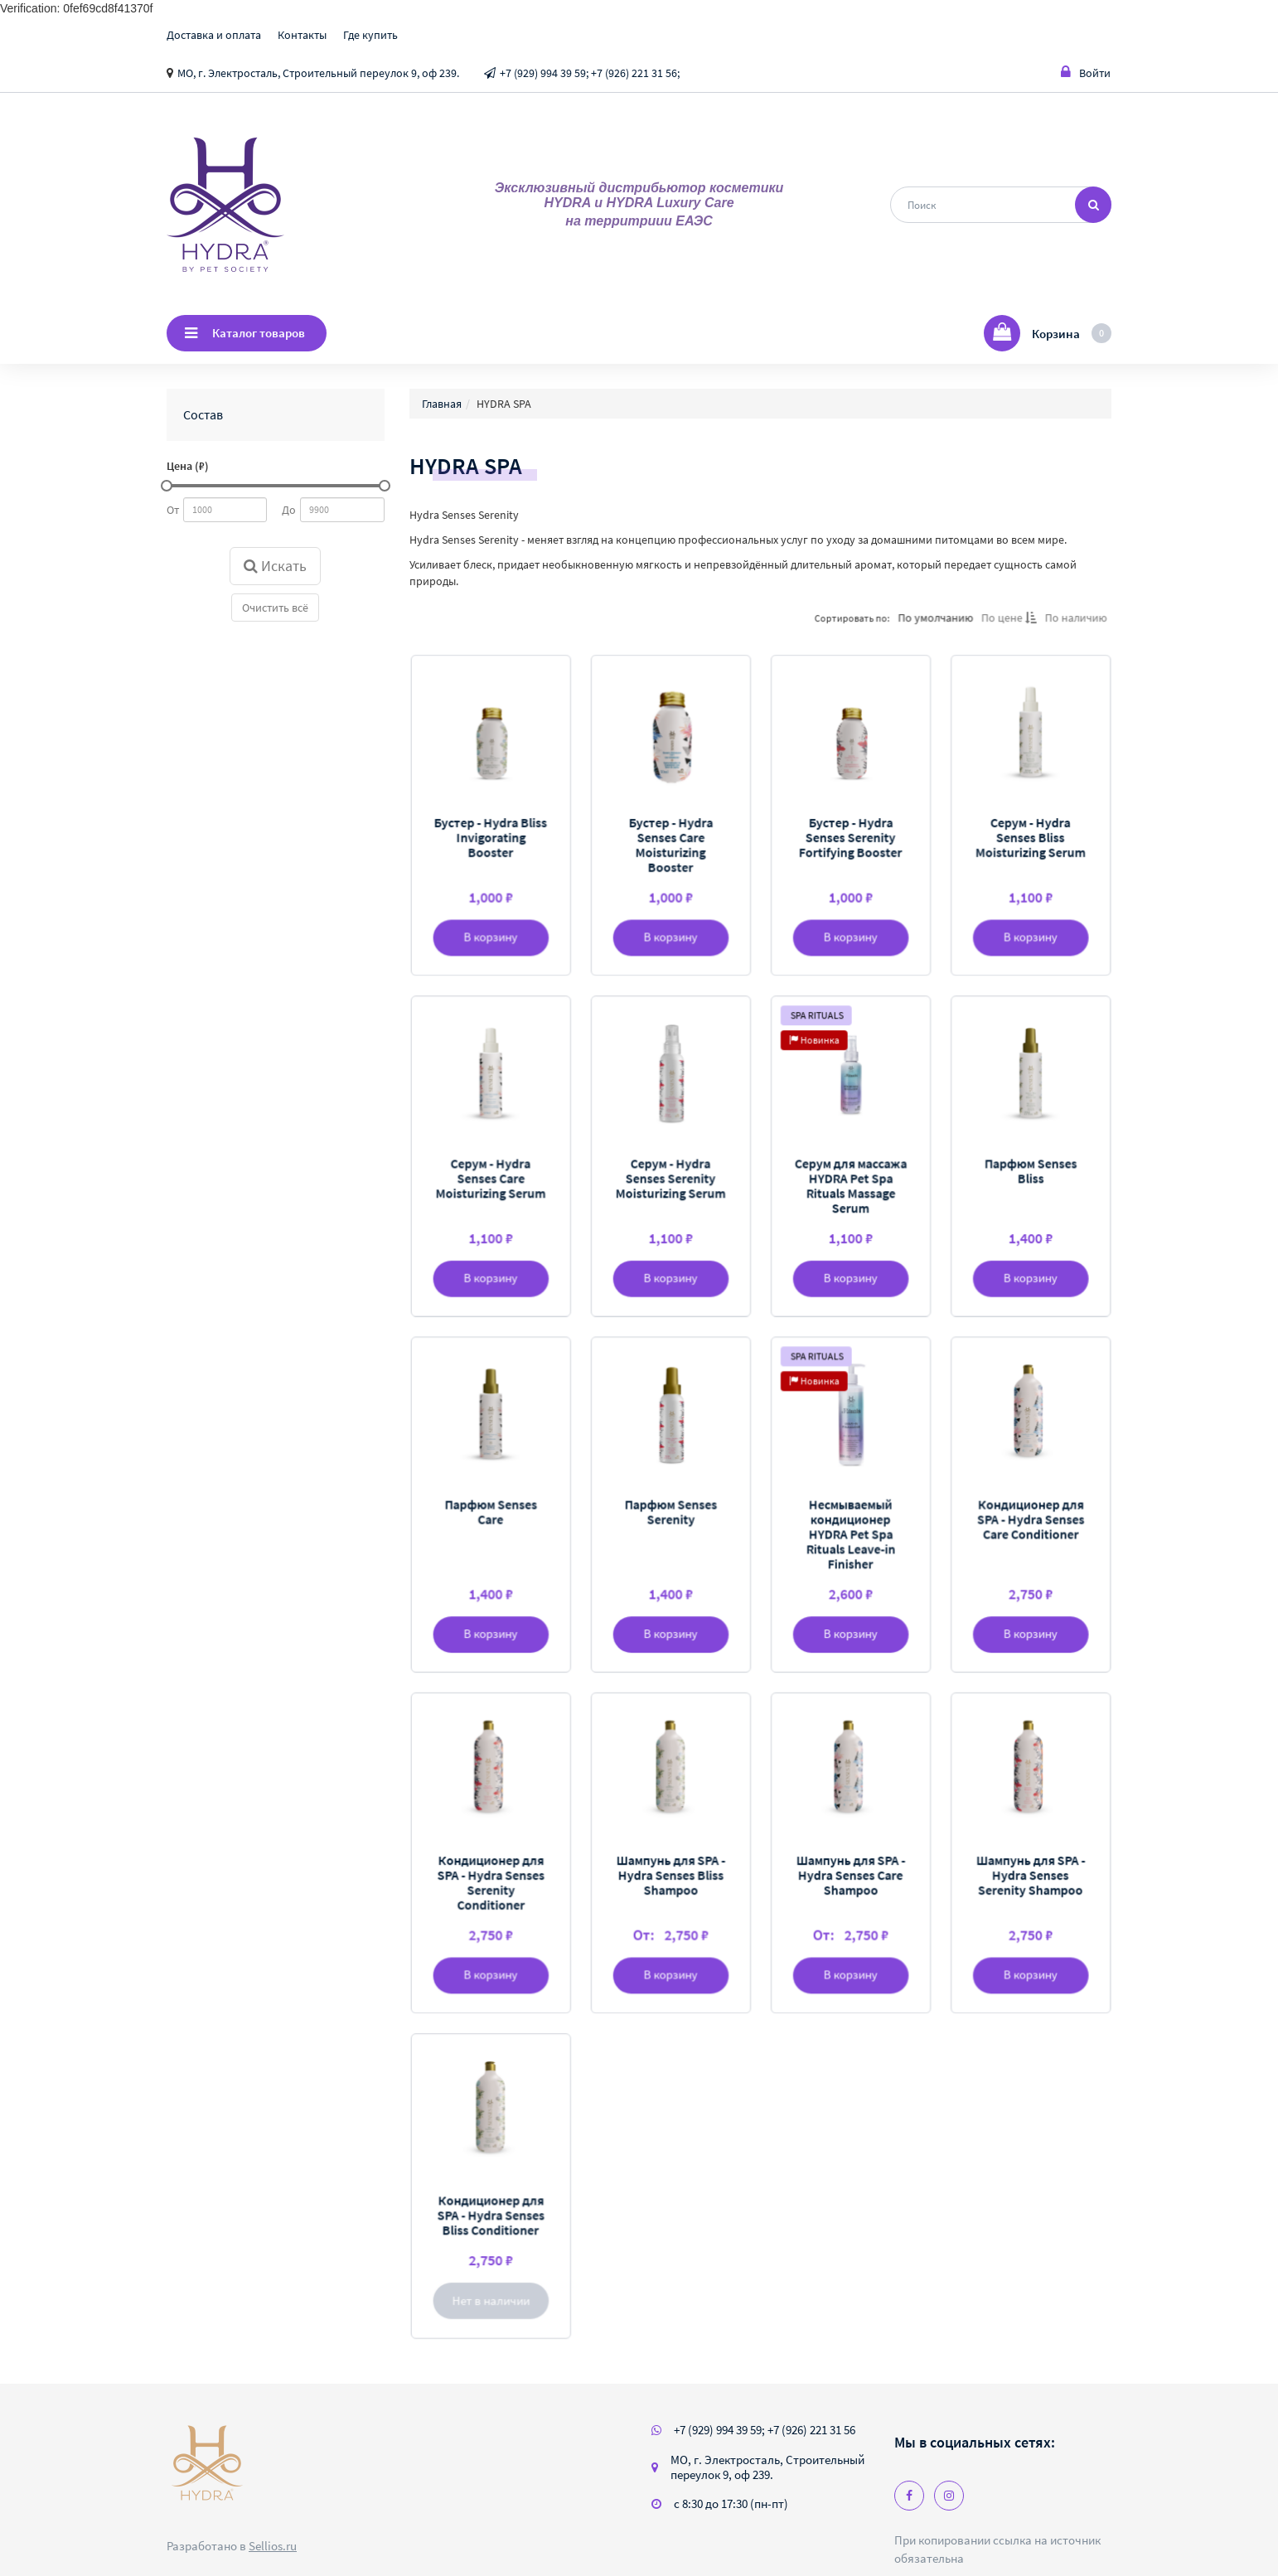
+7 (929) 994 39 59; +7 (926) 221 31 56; (590, 72)
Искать (275, 565)
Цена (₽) (188, 465)
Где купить (370, 34)
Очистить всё (275, 607)
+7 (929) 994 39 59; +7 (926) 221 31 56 (764, 2430)
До (289, 509)
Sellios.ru (273, 2546)
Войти (1086, 72)
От (173, 509)
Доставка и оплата (214, 34)
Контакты (302, 34)
